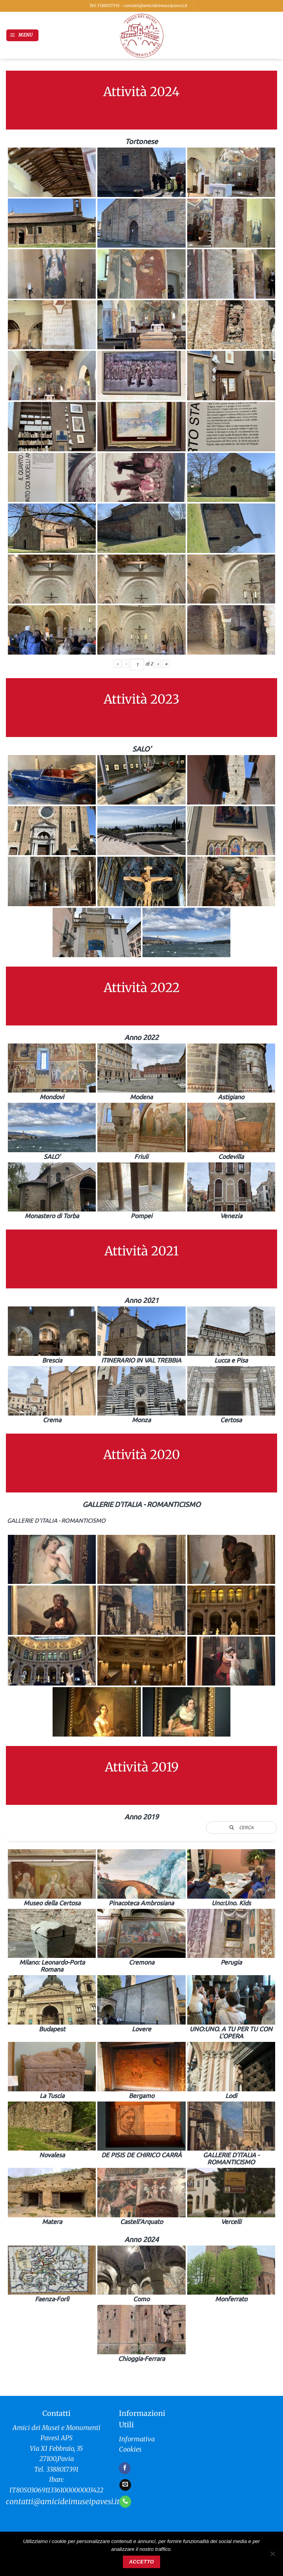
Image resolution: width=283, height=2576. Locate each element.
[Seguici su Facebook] (125, 2468)
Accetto (141, 2562)
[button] (22, 35)
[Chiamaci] (125, 2501)
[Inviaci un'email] (125, 2485)
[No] (272, 2556)
